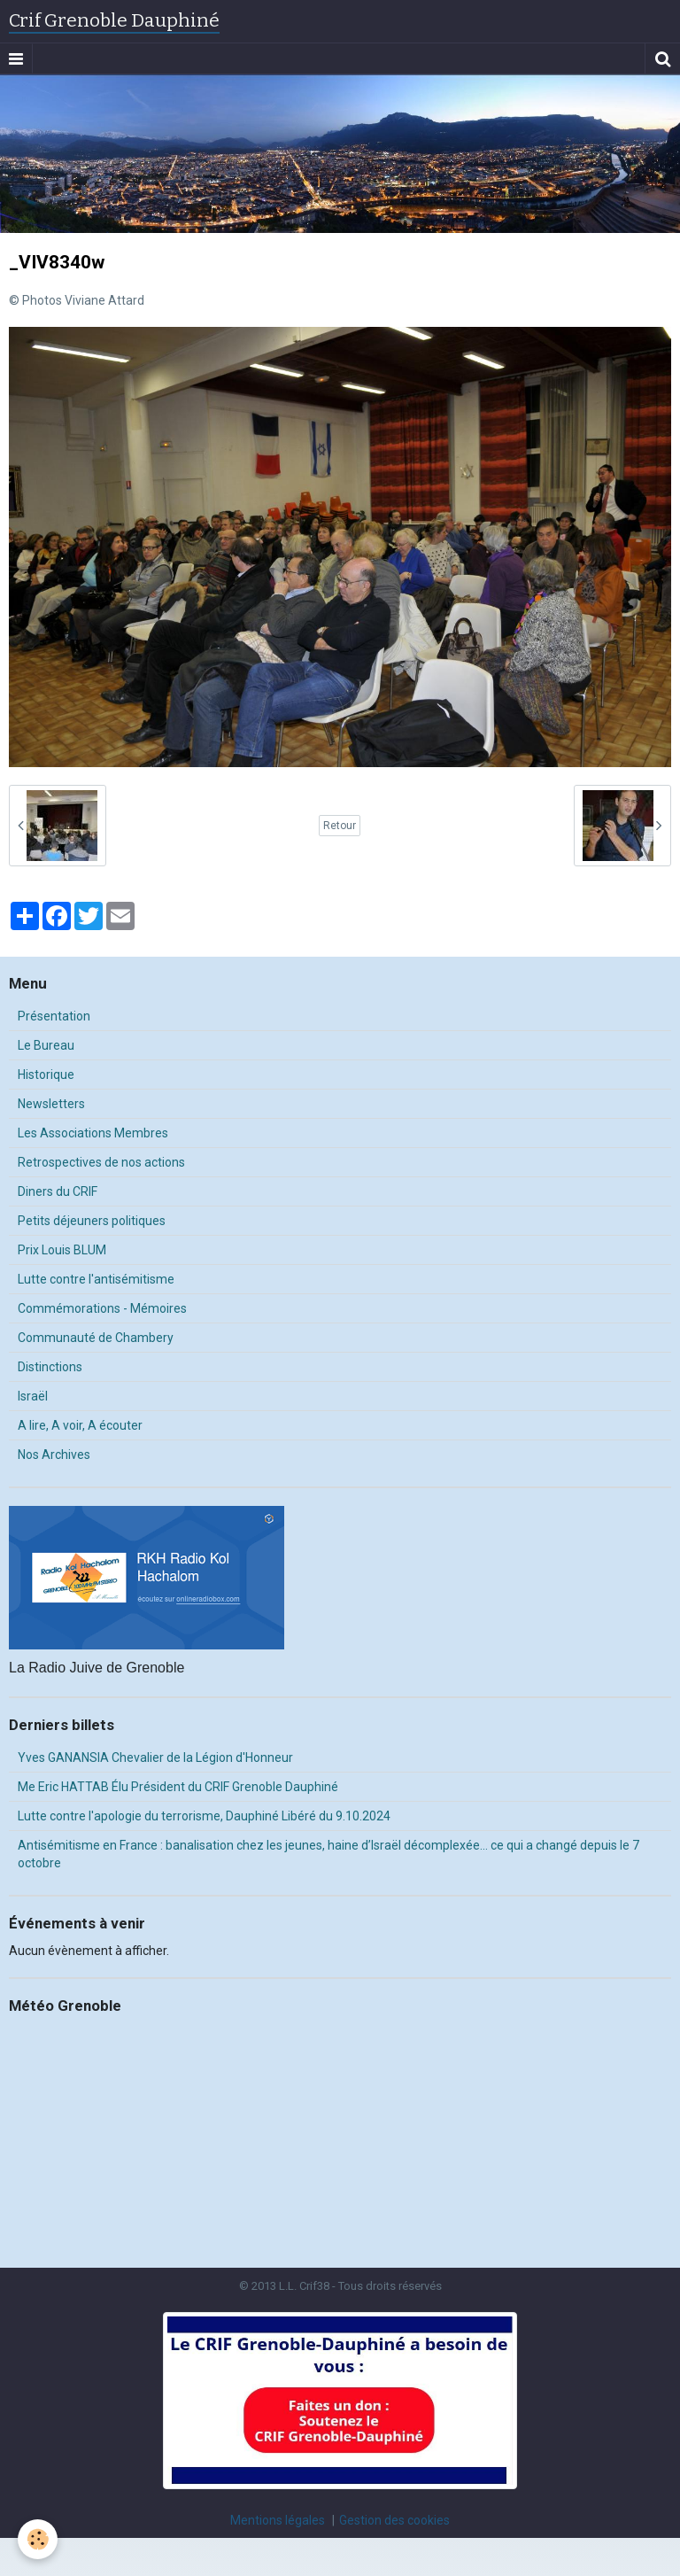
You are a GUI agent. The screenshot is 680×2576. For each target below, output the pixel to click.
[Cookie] (38, 2539)
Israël (33, 1396)
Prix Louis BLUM (62, 1250)
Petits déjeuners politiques (92, 1221)
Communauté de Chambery (96, 1338)
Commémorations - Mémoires (102, 1308)
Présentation (54, 1016)
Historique (46, 1074)
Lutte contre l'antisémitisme (96, 1279)
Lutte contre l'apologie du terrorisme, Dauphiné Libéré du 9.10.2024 (204, 1816)
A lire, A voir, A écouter (80, 1425)
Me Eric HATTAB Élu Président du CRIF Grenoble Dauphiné (178, 1787)
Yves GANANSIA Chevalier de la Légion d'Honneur (155, 1757)
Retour (339, 825)
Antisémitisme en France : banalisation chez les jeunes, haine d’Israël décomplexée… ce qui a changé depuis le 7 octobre (328, 1854)
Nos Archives (54, 1454)
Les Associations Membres (93, 1133)
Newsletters (51, 1104)
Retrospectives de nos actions (101, 1162)
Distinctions (50, 1367)
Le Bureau (46, 1045)
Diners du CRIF (57, 1191)
